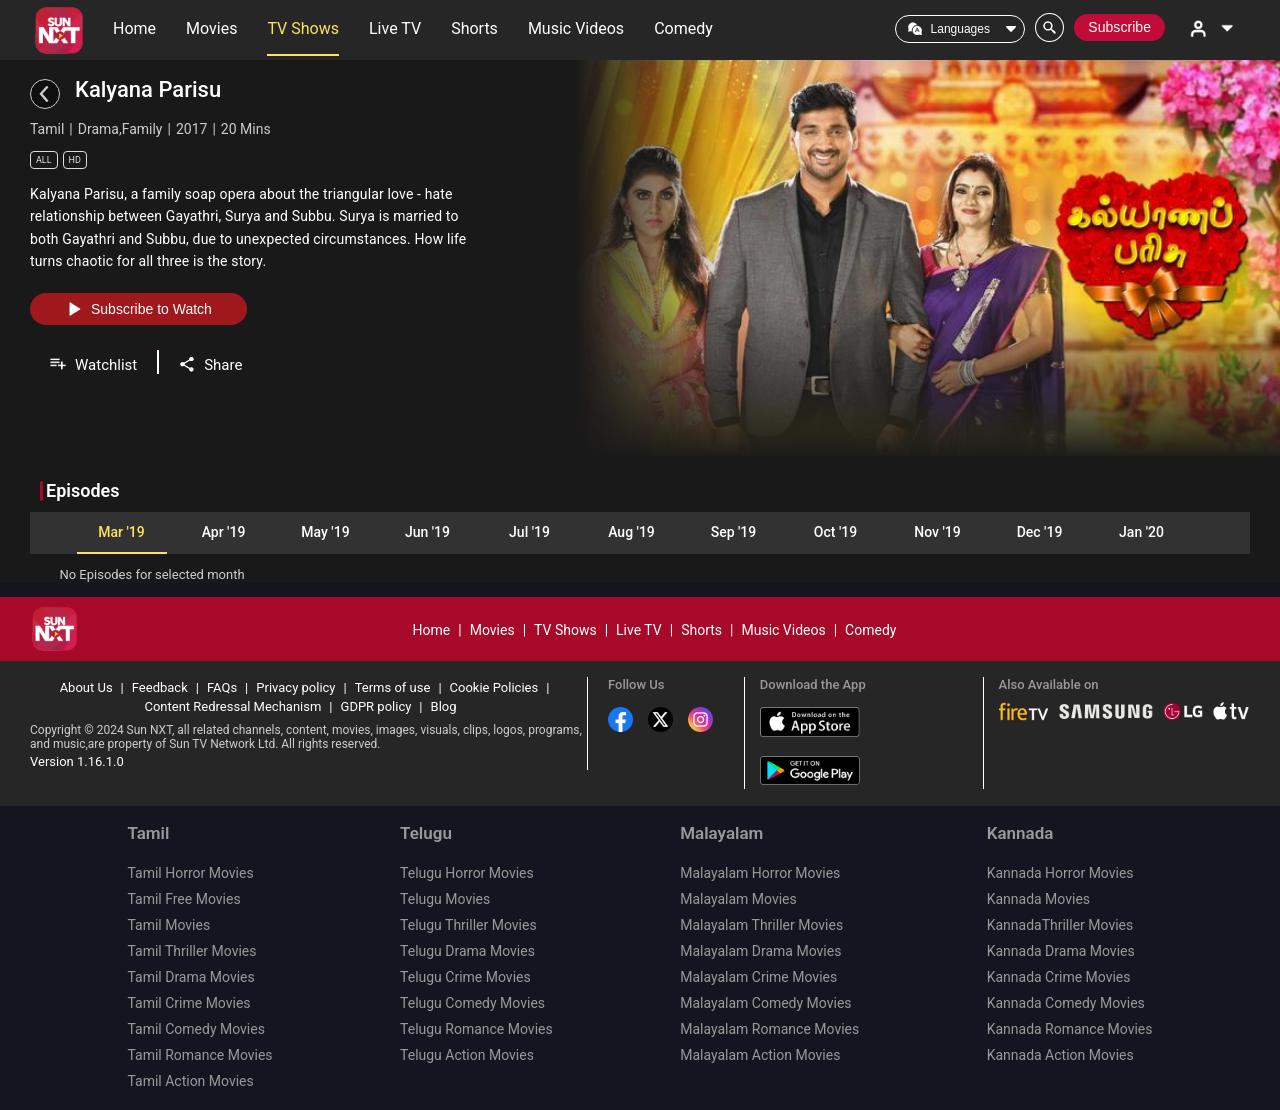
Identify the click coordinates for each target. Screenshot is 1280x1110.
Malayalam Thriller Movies (761, 925)
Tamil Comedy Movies (195, 1029)
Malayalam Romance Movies (769, 1029)
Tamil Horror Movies (190, 873)
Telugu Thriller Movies (468, 925)
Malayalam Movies (738, 899)
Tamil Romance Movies (199, 1055)
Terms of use (393, 687)
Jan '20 (1141, 532)
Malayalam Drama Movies (760, 951)
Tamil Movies (168, 925)
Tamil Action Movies (190, 1081)
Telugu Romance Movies (476, 1029)
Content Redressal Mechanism (232, 706)
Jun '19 (427, 532)
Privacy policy (295, 687)
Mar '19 (121, 532)
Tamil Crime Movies (188, 1003)
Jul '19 (529, 532)
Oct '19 (835, 532)
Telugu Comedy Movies (472, 1003)
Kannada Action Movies (1060, 1055)
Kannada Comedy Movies (1066, 1003)
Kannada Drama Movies (1061, 951)
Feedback (160, 687)
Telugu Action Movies (467, 1055)
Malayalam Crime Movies (758, 977)
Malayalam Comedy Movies (765, 1003)
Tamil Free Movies (183, 899)
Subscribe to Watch (138, 309)
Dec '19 (1040, 532)
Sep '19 (734, 532)
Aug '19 (631, 532)
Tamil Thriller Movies (191, 951)
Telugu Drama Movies (467, 951)
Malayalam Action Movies (760, 1055)
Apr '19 (224, 532)
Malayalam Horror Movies (760, 873)
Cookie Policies (494, 687)
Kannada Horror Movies (1060, 873)
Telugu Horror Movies (467, 873)
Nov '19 (937, 532)
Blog (444, 706)
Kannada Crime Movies (1059, 977)
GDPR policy (376, 706)
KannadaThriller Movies (1060, 925)
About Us (86, 687)
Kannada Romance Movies (1070, 1029)
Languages (960, 29)
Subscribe (1119, 27)
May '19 (325, 532)
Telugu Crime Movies (465, 977)
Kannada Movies (1038, 899)
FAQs (222, 687)
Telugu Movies (445, 899)
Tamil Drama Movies (190, 977)
